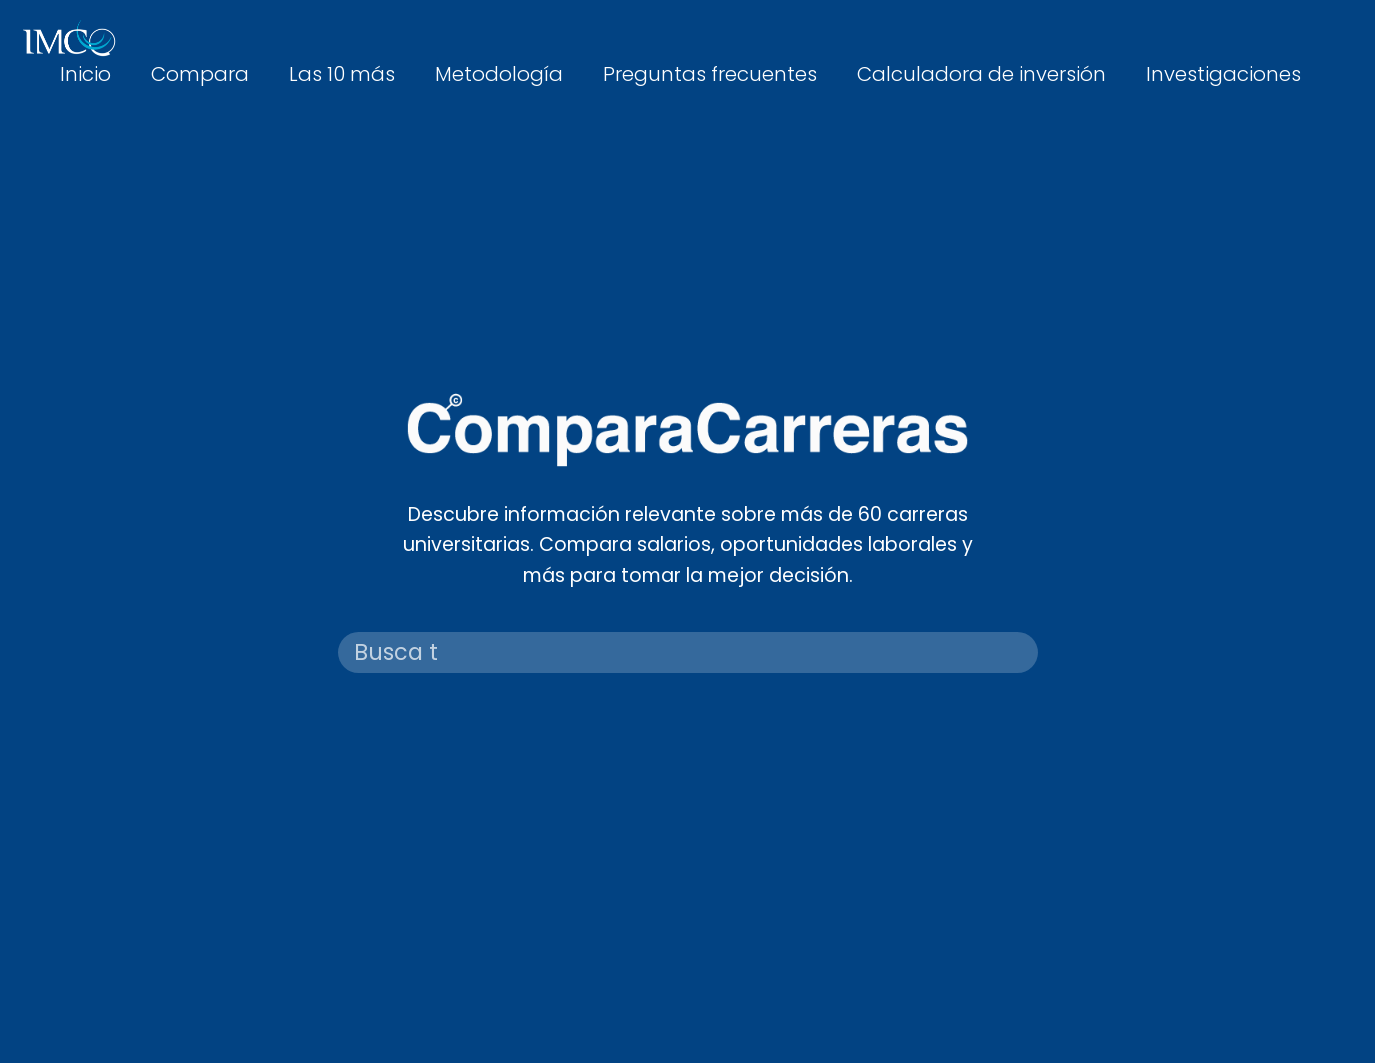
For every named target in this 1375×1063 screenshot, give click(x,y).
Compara (200, 74)
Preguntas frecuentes (710, 74)
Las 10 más (342, 74)
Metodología (499, 74)
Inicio (85, 74)
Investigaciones (1223, 74)
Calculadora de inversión (981, 74)
